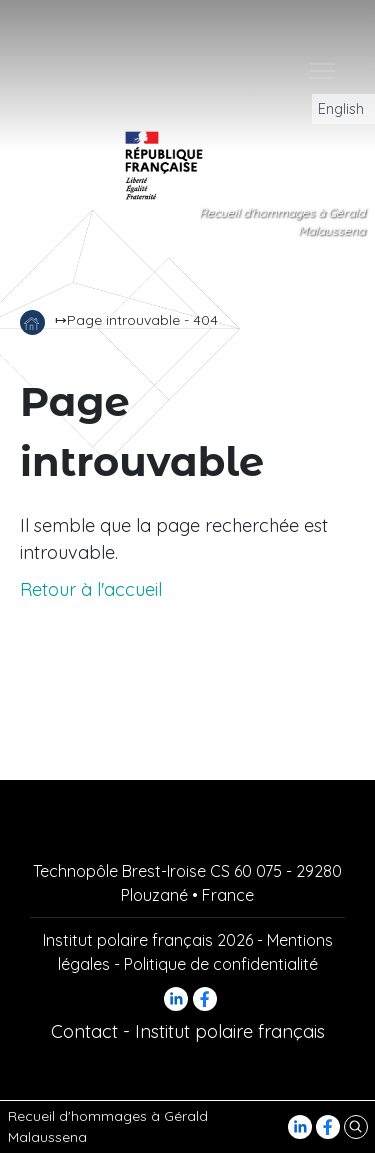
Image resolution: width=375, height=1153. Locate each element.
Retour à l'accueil (91, 589)
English (335, 109)
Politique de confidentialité (221, 964)
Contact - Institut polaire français (188, 1031)
